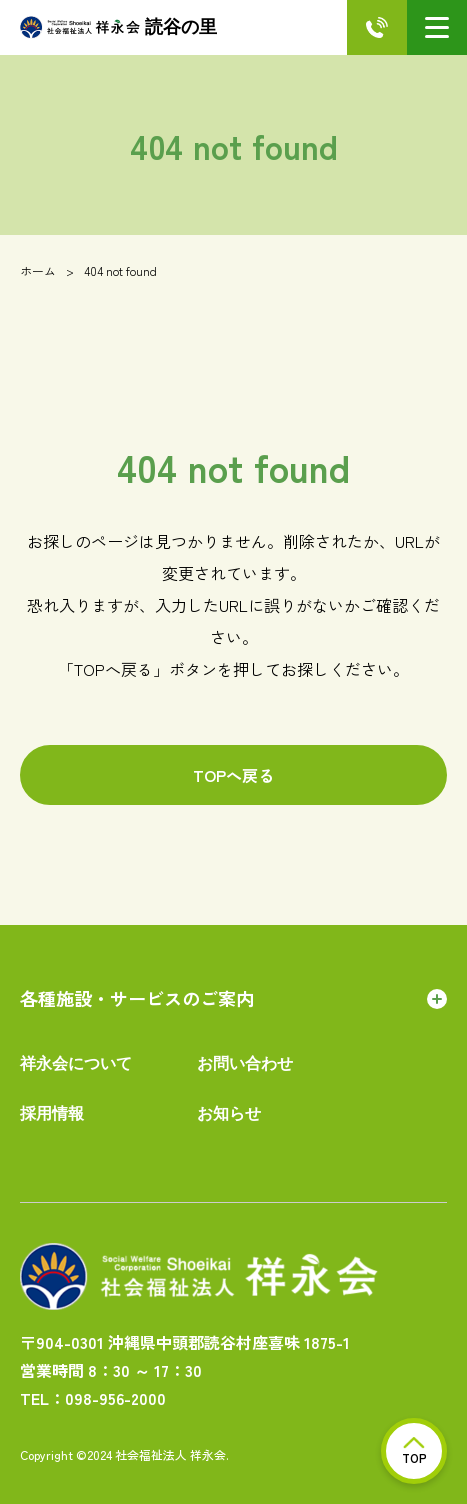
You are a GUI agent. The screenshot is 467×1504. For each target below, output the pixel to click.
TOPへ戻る (233, 775)
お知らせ (229, 1113)
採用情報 (52, 1113)
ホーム (38, 270)
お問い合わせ (245, 1063)
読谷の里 (118, 27)
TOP (414, 1451)
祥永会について (76, 1063)
